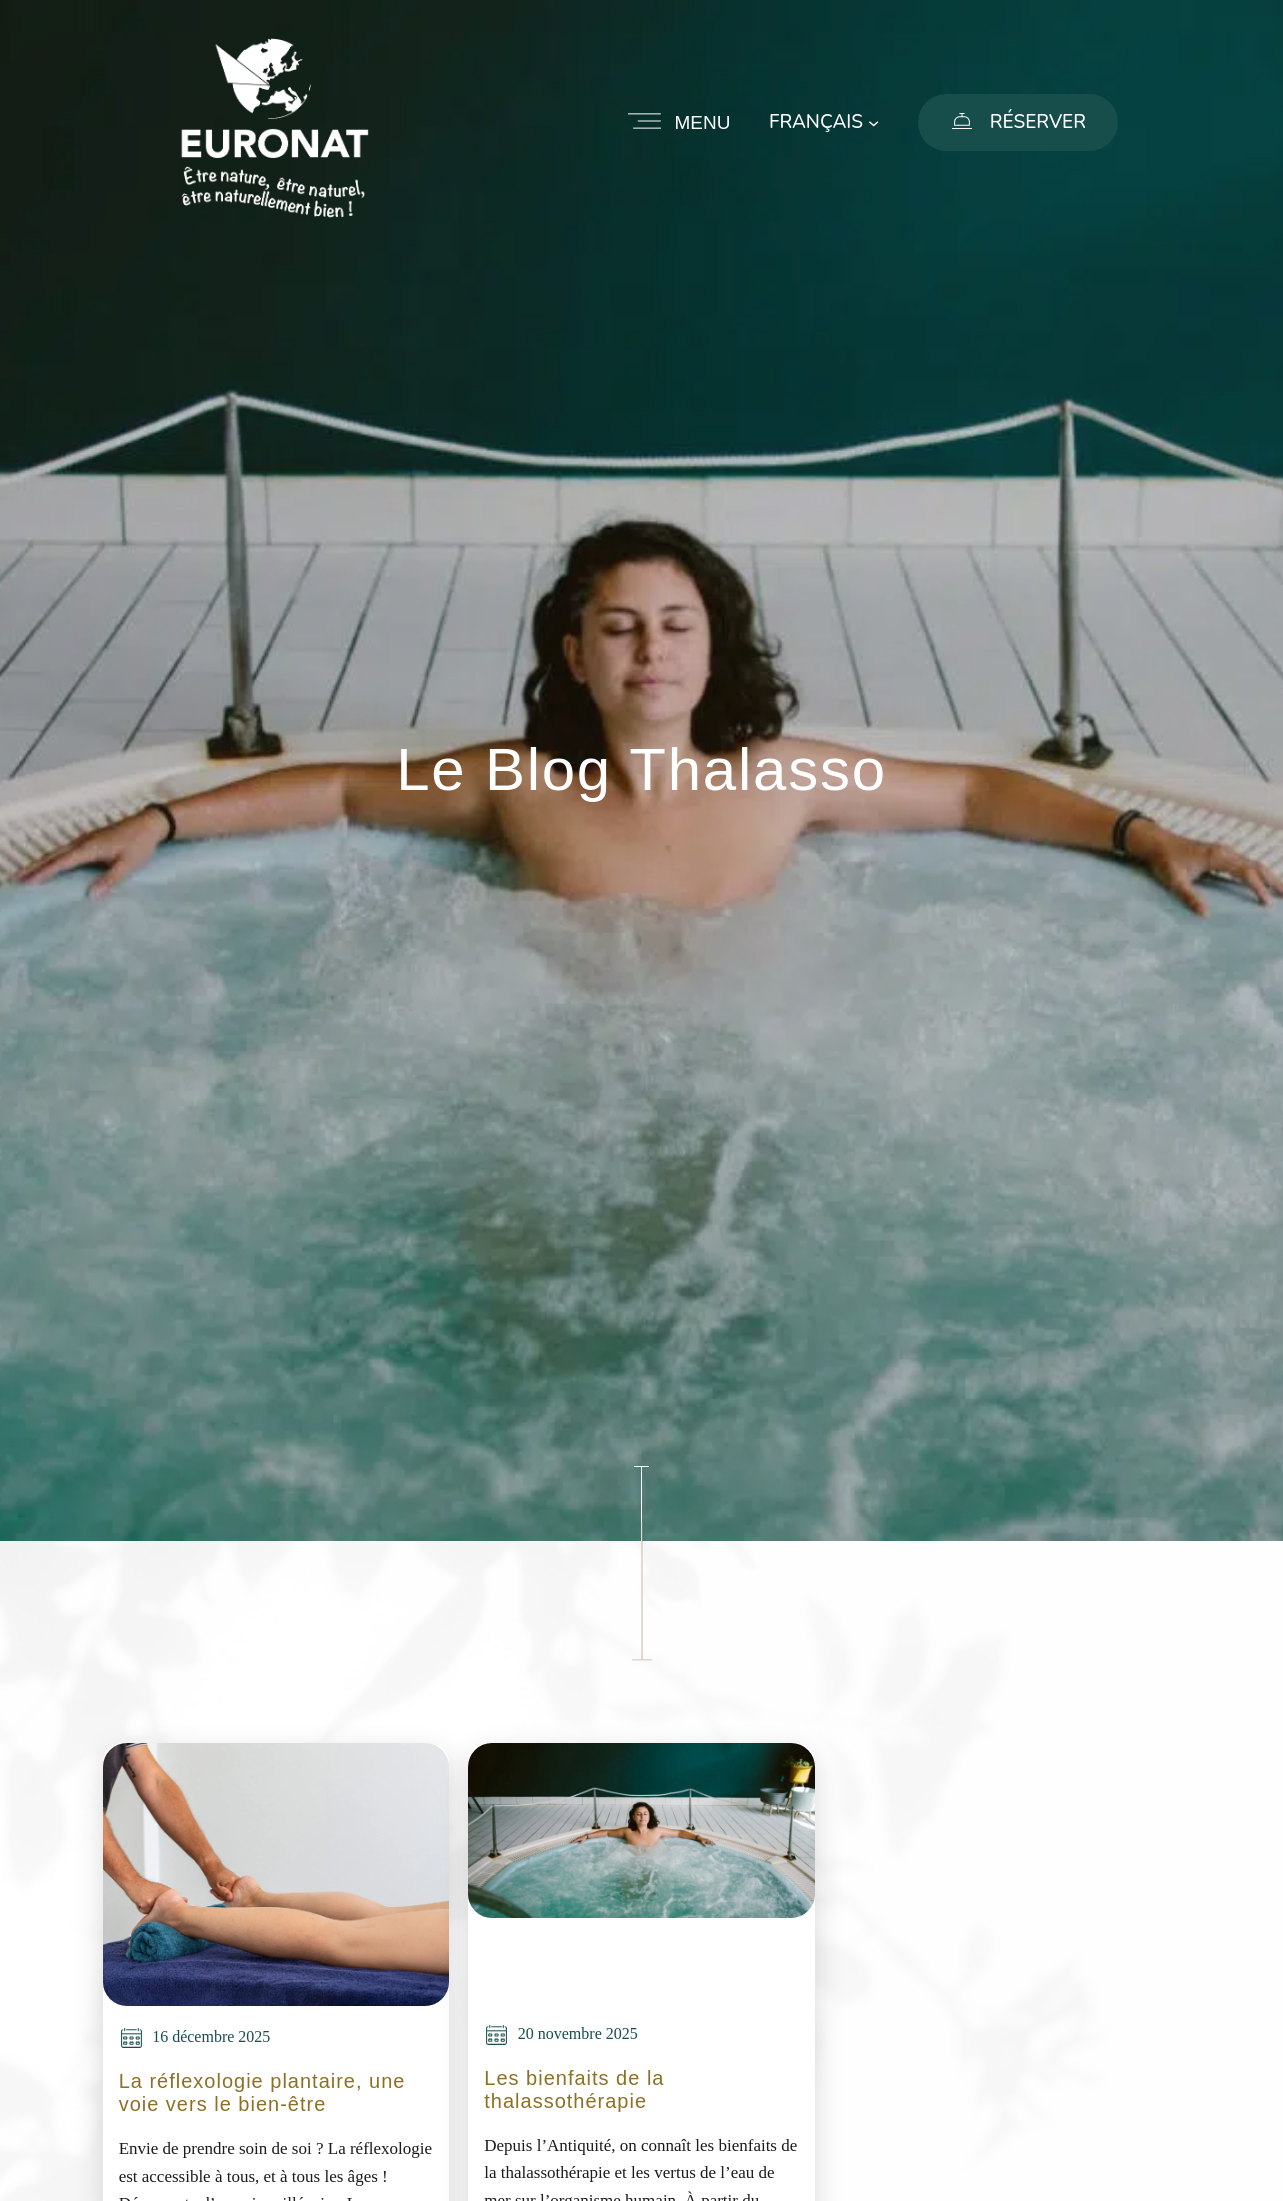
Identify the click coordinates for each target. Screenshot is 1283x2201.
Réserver (1038, 122)
